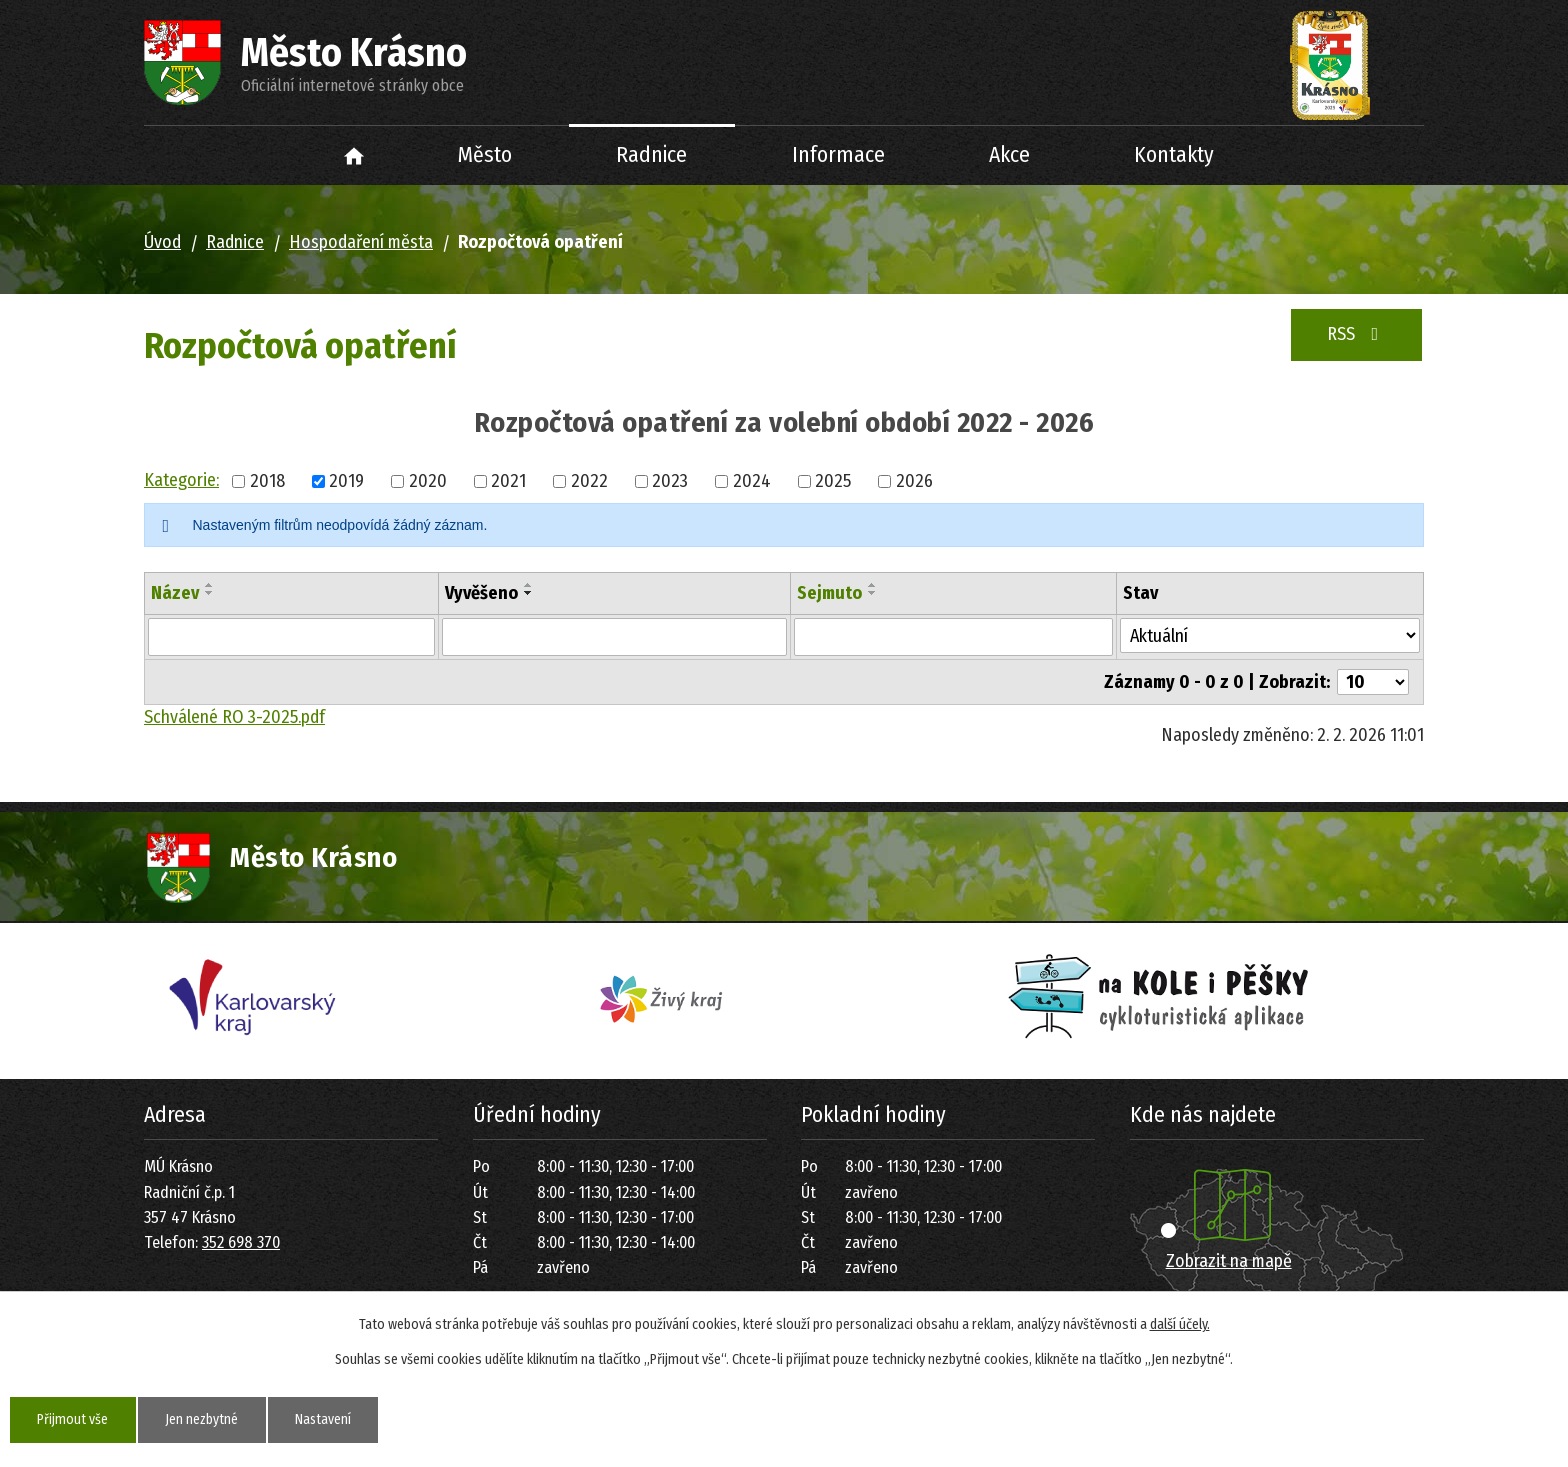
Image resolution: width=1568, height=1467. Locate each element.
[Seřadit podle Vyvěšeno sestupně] (529, 593)
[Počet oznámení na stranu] (1373, 682)
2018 (267, 481)
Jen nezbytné (204, 1419)
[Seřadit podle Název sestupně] (210, 593)
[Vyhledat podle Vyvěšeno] (614, 637)
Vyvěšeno (481, 593)
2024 (752, 481)
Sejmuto (829, 593)
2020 (428, 481)
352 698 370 (241, 1242)
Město (485, 155)
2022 (589, 481)
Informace (838, 155)
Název (175, 593)
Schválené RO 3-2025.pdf (234, 717)
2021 (508, 481)
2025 (833, 481)
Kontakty (1174, 155)
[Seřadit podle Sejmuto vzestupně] (873, 585)
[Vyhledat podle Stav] (1270, 635)
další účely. (1180, 1324)
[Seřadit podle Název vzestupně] (210, 585)
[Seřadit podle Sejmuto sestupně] (873, 593)
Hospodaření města (361, 242)
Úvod (354, 155)
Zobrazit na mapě (1229, 1261)
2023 (670, 481)
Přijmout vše (73, 1419)
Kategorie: (181, 480)
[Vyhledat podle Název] (291, 637)
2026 (914, 481)
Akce (1009, 155)
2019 (346, 481)
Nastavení (327, 1419)
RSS (1357, 334)
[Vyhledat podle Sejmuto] (953, 637)
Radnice (651, 155)
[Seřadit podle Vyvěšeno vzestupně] (529, 585)
